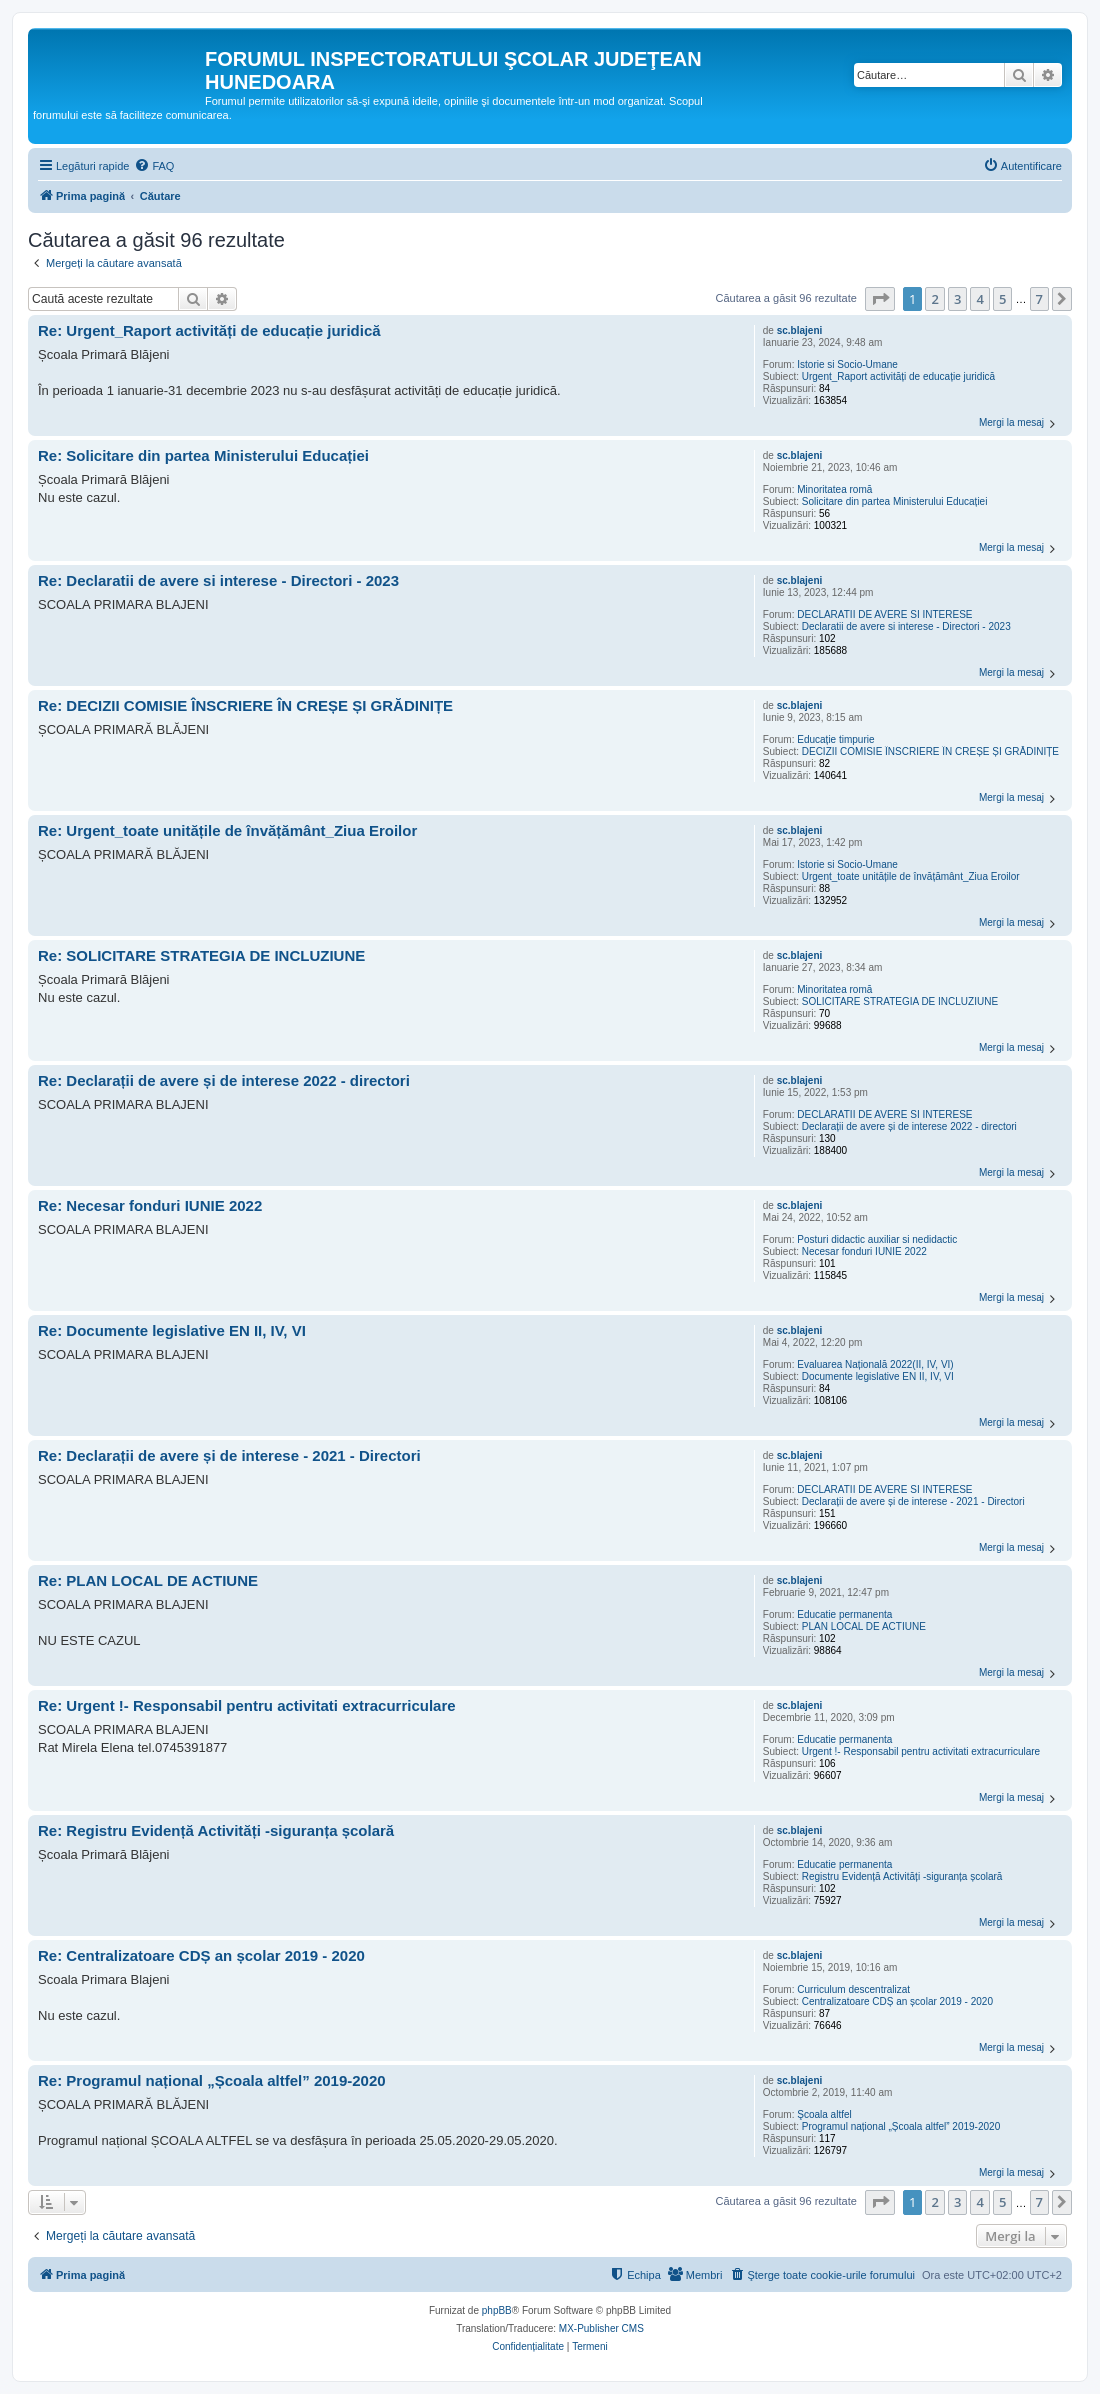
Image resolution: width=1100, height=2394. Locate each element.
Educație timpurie (835, 739)
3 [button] (957, 299)
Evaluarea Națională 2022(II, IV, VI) (875, 1364)
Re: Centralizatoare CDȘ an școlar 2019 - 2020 (201, 1955)
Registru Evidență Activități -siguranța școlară (902, 1876)
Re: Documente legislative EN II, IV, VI (172, 1330)
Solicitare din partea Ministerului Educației (895, 501)
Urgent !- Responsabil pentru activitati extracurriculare (921, 1751)
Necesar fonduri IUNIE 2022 (864, 1251)
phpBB (497, 2310)
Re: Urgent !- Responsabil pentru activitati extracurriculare (247, 1705)
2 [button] (934, 299)
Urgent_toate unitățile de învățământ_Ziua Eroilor (911, 876)
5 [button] (1002, 299)
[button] (880, 299)
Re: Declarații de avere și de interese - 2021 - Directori (229, 1455)
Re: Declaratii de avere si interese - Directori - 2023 (218, 580)
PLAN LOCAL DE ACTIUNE (864, 1626)
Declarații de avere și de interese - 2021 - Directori (913, 1501)
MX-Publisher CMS (601, 2328)
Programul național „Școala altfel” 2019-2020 (901, 2126)
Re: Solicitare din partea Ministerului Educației (203, 455)
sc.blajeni (800, 330)
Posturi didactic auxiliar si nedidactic (877, 1239)
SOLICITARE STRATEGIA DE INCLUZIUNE (900, 1001)
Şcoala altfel (824, 2114)
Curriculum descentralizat (853, 1989)
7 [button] (1039, 299)
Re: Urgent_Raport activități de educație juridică (209, 330)
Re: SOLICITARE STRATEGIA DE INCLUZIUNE (201, 955)
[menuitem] (154, 166)
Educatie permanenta (844, 1614)
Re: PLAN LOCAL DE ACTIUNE (148, 1580)
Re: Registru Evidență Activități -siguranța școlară (216, 1830)
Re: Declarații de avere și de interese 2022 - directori (224, 1080)
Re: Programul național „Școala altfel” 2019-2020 (212, 2080)
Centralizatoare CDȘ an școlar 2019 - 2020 (897, 2001)
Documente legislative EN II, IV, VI (878, 1376)
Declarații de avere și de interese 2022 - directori (909, 1126)
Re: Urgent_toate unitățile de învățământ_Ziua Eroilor (227, 830)
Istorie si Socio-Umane (847, 364)
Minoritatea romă (834, 489)
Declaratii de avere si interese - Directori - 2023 (906, 626)
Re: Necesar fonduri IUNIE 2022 (150, 1205)
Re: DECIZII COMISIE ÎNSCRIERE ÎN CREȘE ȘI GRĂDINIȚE (245, 705)
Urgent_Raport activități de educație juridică (898, 376)
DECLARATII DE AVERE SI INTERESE (884, 614)
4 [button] (979, 299)
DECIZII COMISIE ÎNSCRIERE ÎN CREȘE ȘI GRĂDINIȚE (930, 751)
